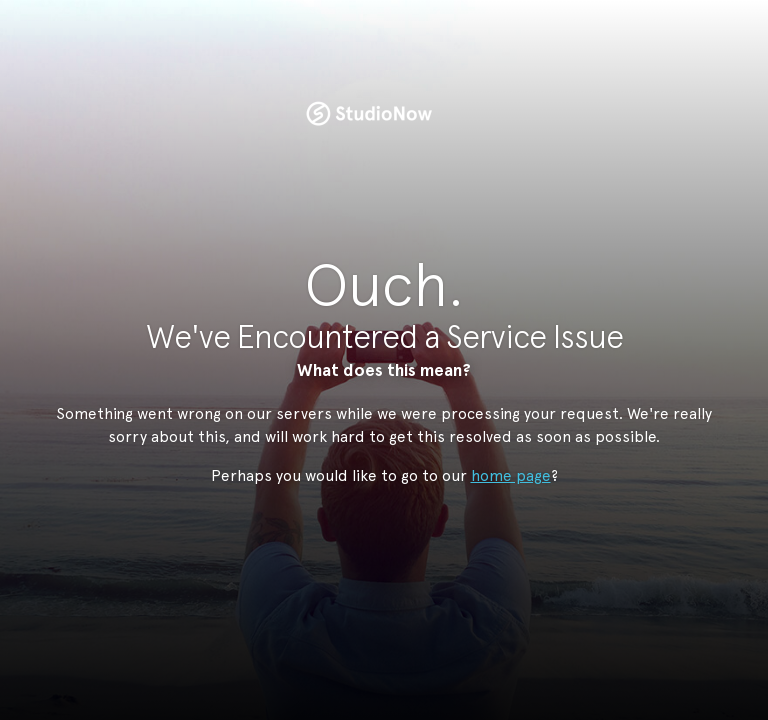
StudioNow (369, 114)
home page (511, 475)
